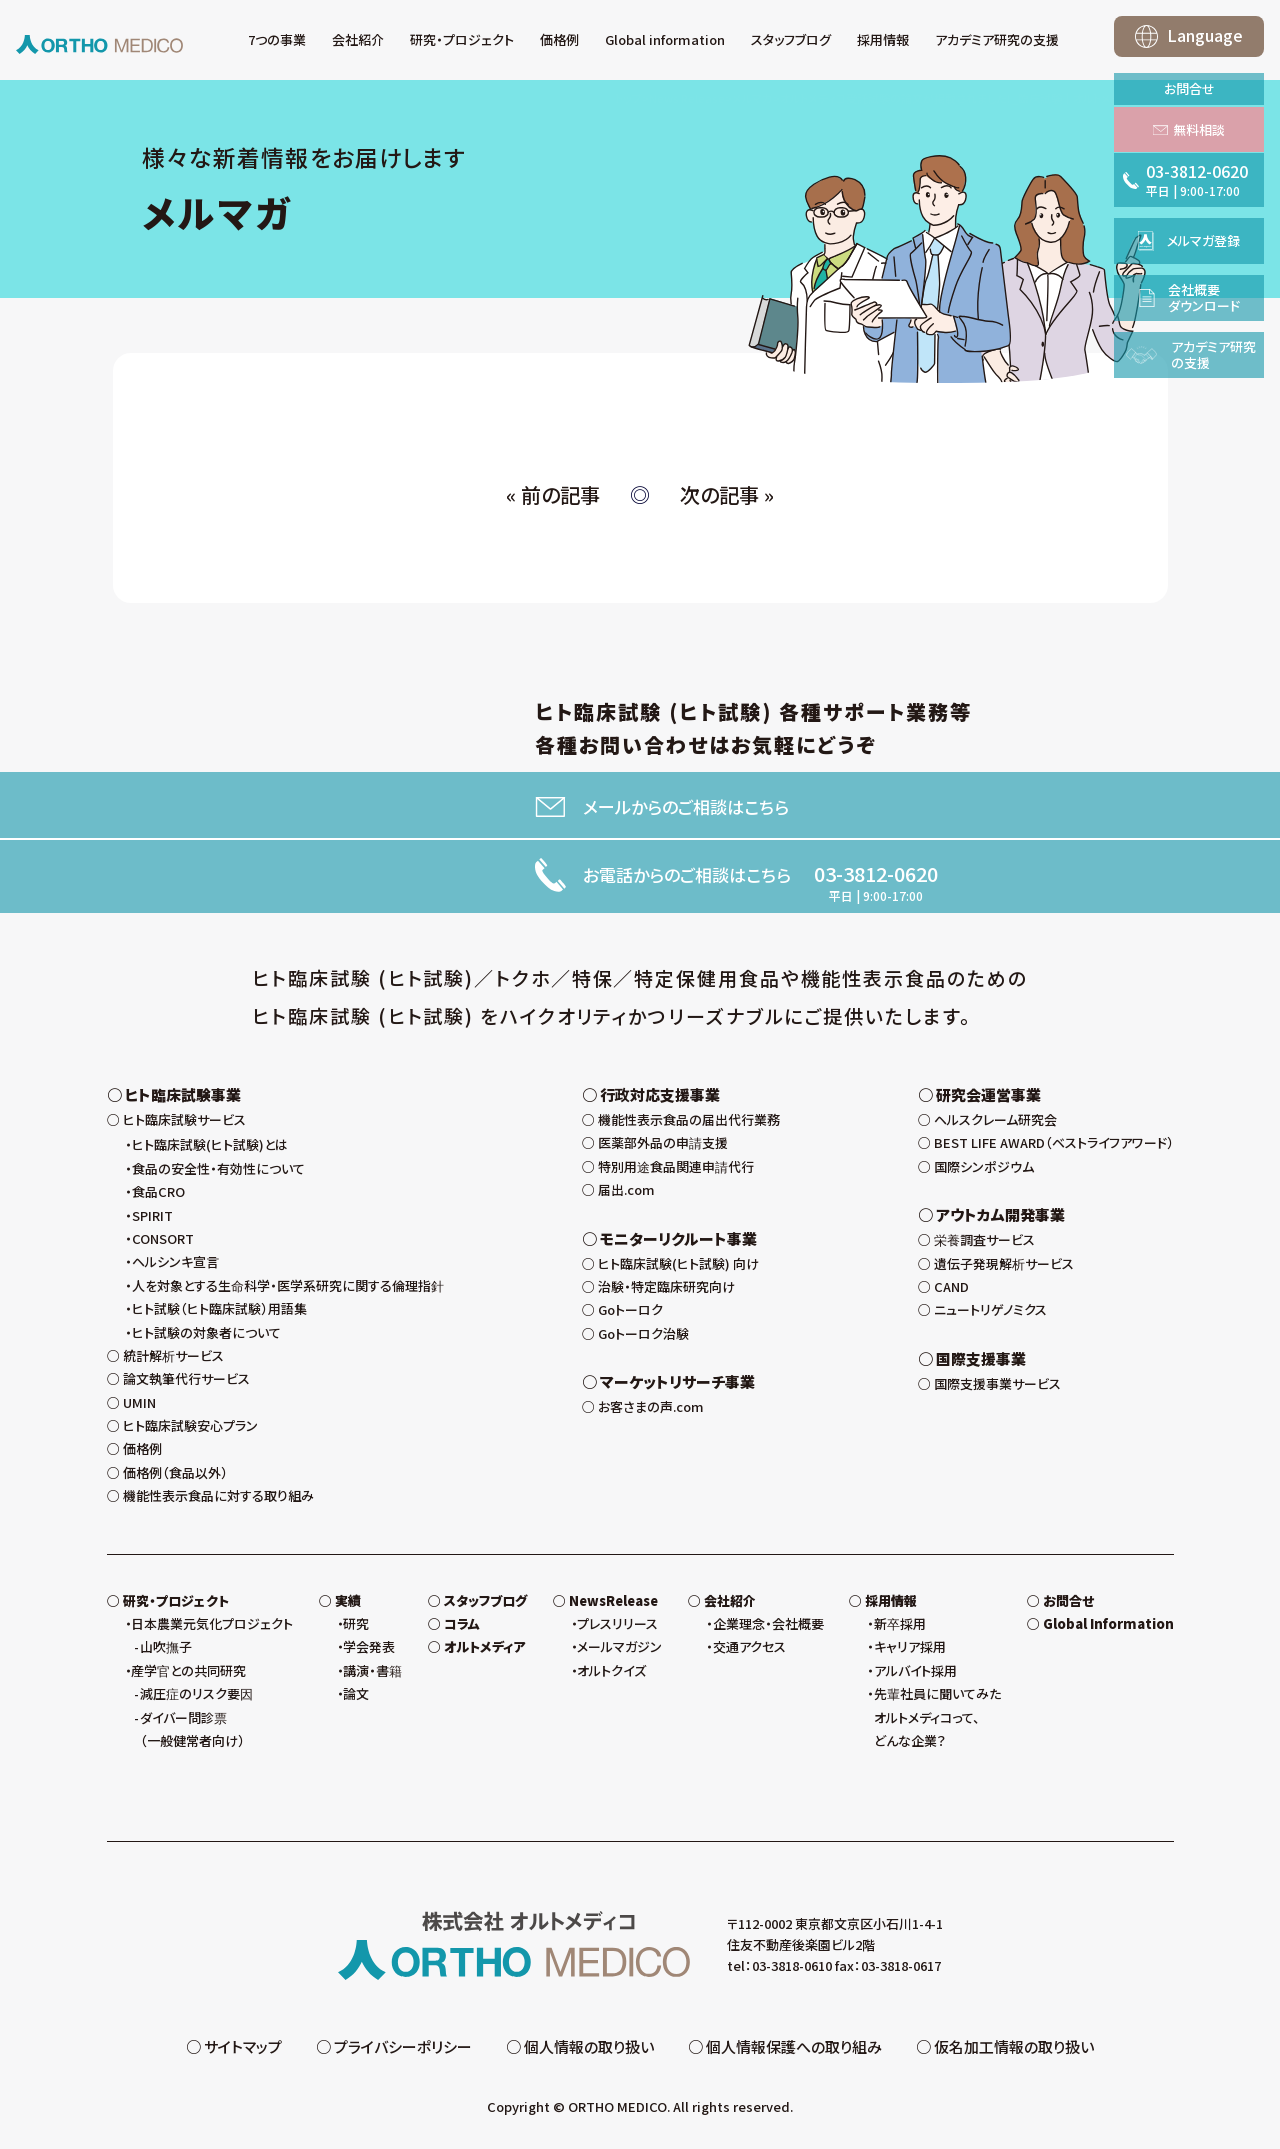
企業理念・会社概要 (768, 1623)
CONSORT (163, 1238)
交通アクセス (749, 1646)
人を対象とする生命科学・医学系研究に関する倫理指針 (288, 1285)
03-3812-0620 (876, 874)
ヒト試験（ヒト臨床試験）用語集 (219, 1308)
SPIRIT (152, 1215)
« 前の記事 (553, 494)
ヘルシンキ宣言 (175, 1261)
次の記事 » (727, 494)
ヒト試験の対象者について (206, 1332)
